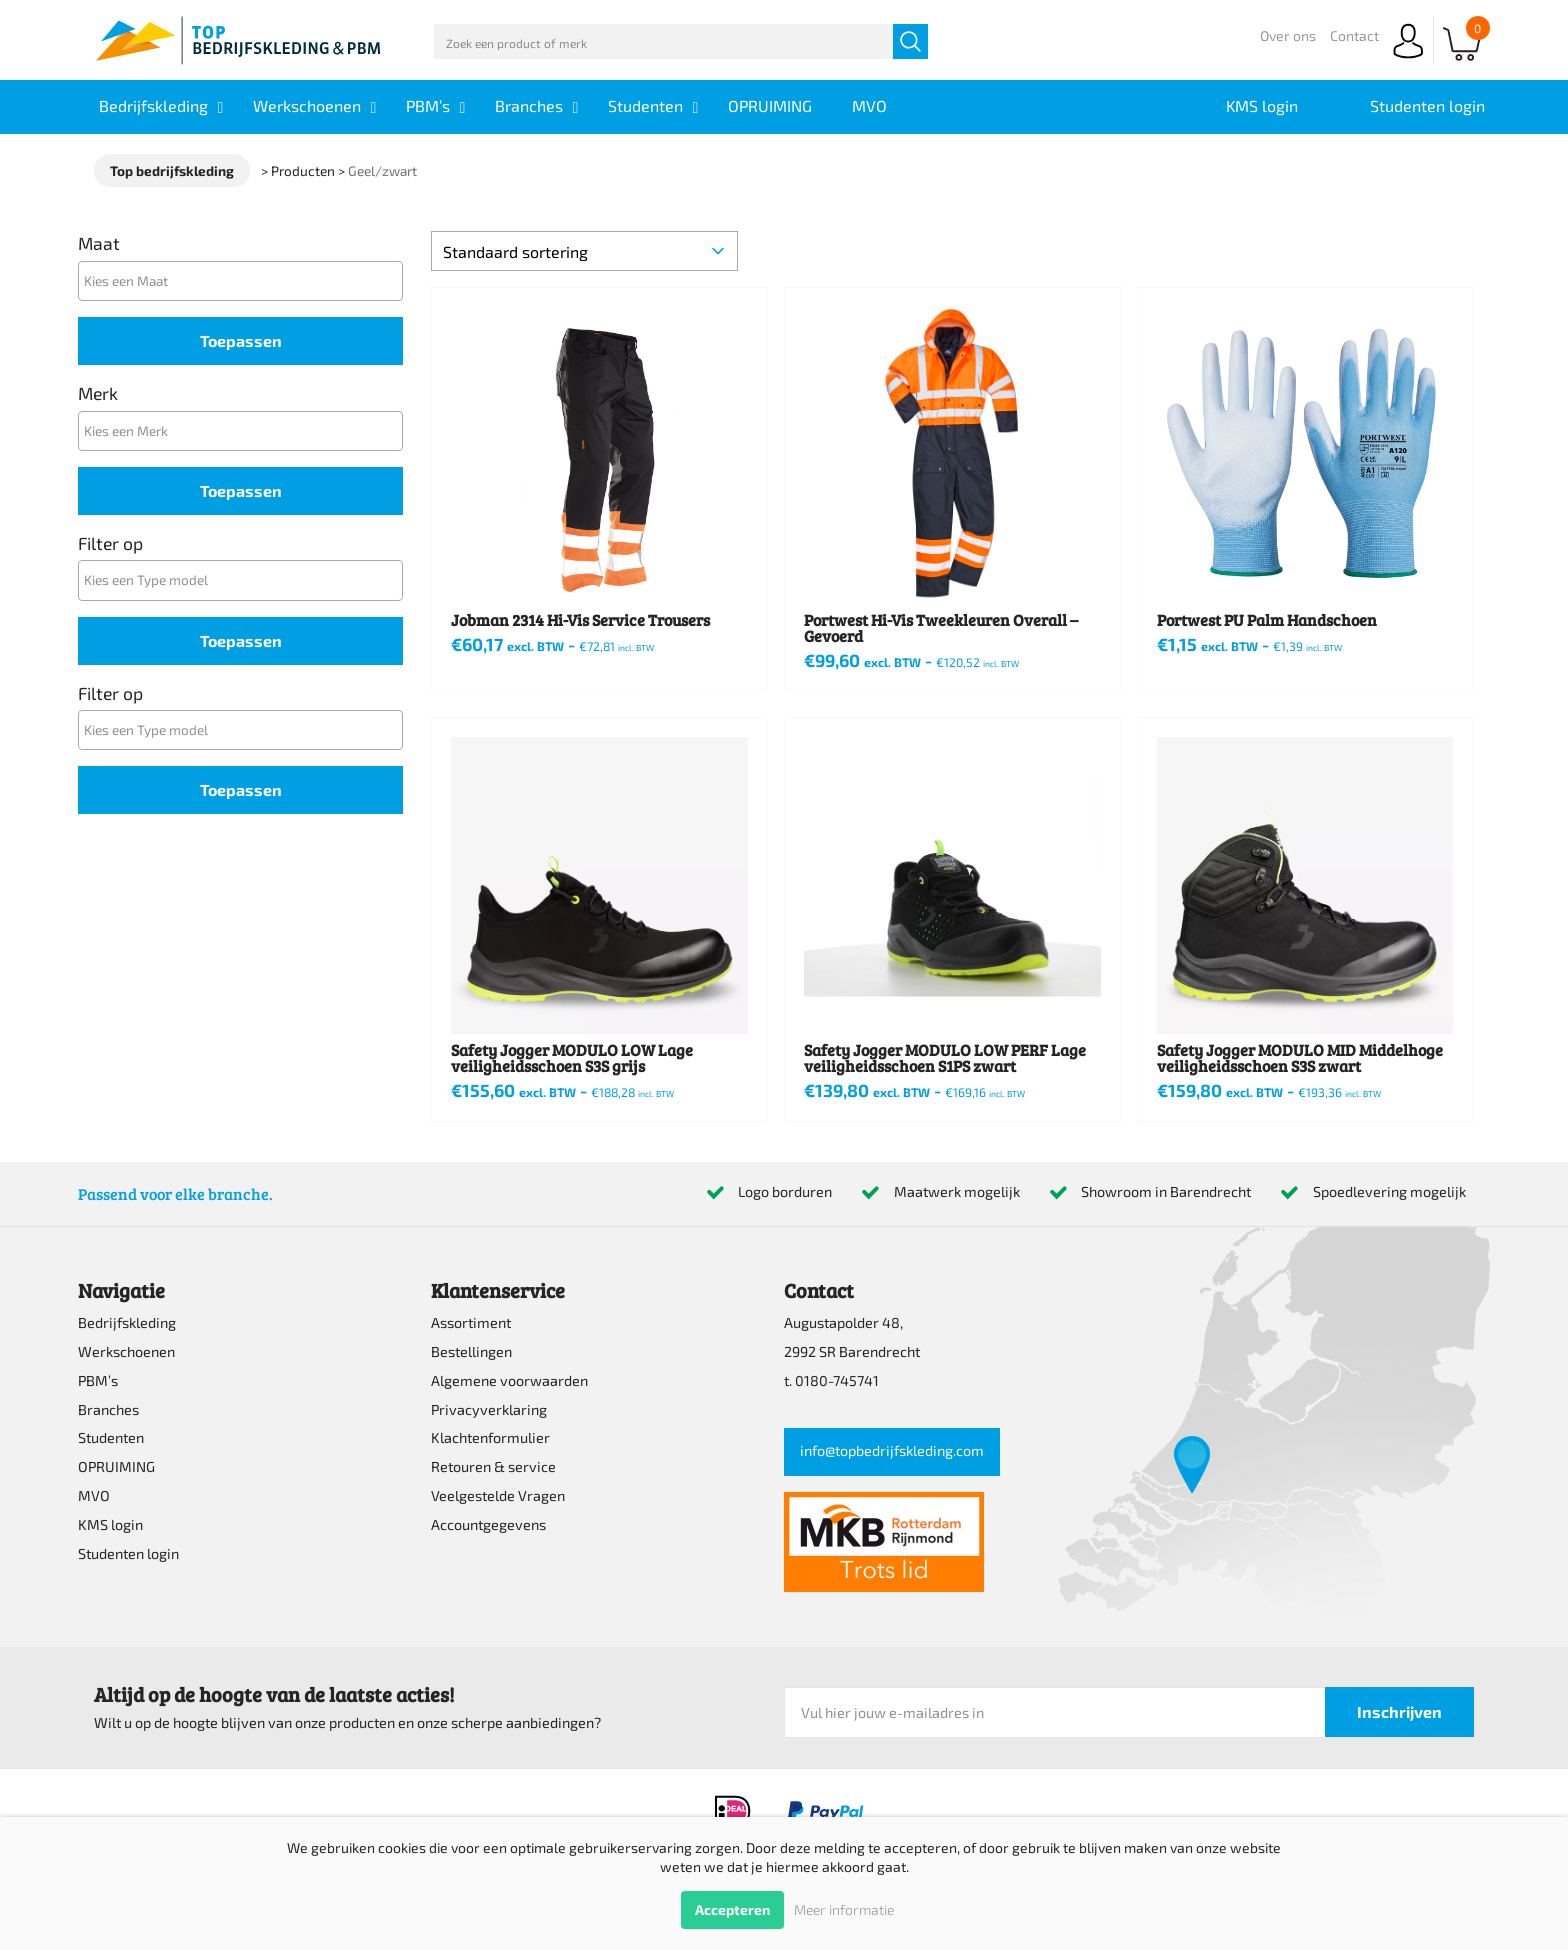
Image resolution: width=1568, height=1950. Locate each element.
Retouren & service (493, 1466)
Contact (1354, 35)
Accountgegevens (488, 1524)
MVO (94, 1495)
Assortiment (471, 1322)
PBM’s (98, 1380)
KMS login (110, 1524)
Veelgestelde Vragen (498, 1495)
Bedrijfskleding (127, 1322)
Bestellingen (471, 1351)
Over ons (1288, 35)
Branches (108, 1409)
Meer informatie (844, 1909)
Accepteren (732, 1909)
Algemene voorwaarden (509, 1380)
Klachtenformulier (490, 1437)
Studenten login (128, 1553)
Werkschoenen (126, 1351)
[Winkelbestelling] (584, 251)
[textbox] (245, 280)
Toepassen (241, 340)
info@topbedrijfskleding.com (892, 1450)
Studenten (111, 1437)
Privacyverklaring (489, 1409)
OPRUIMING (116, 1466)
